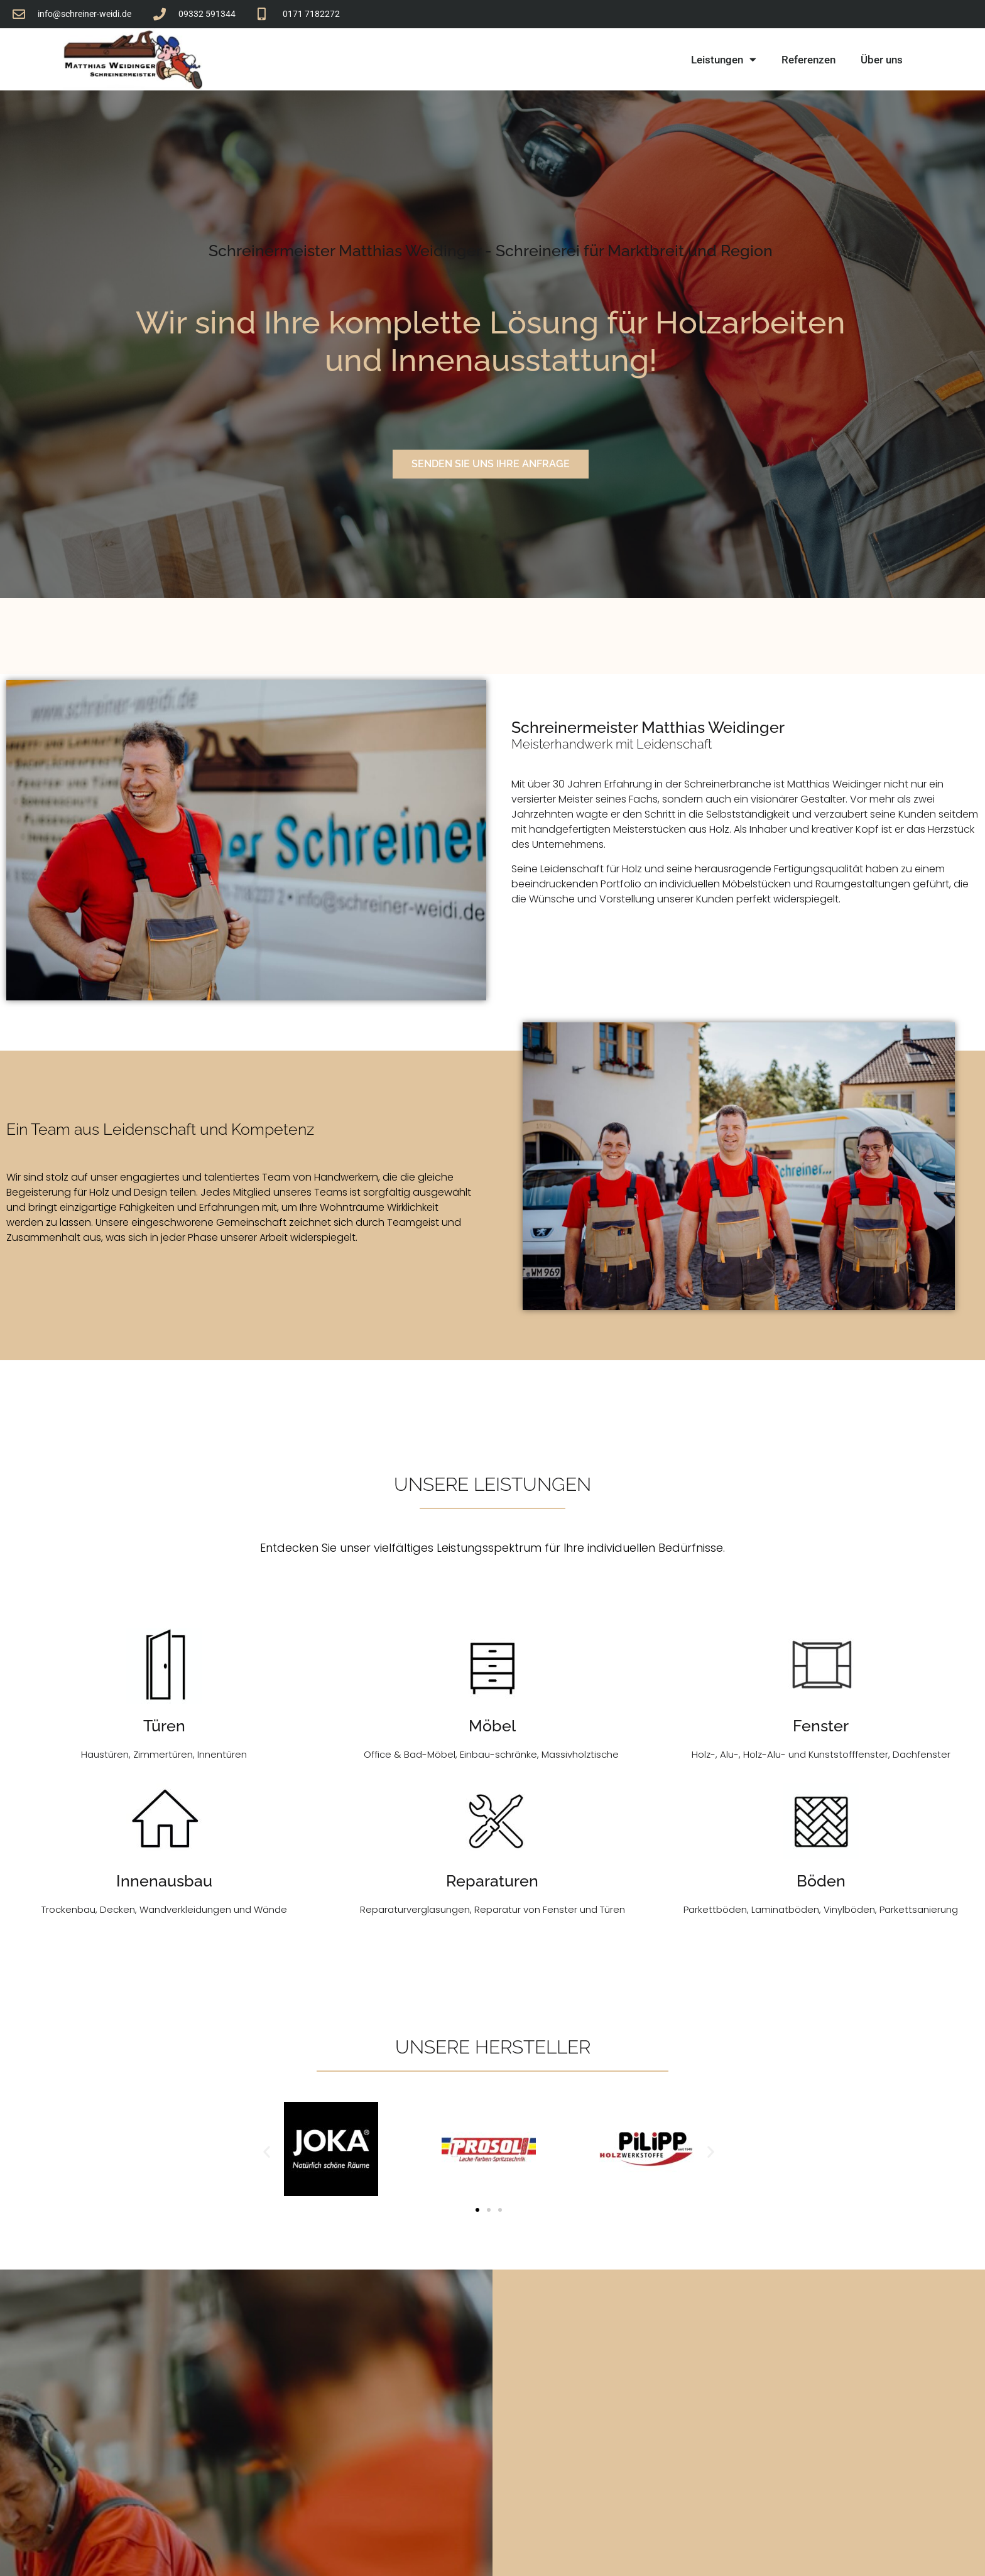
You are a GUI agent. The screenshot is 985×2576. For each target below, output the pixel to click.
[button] (267, 2152)
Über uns (882, 59)
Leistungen (723, 59)
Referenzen (808, 59)
